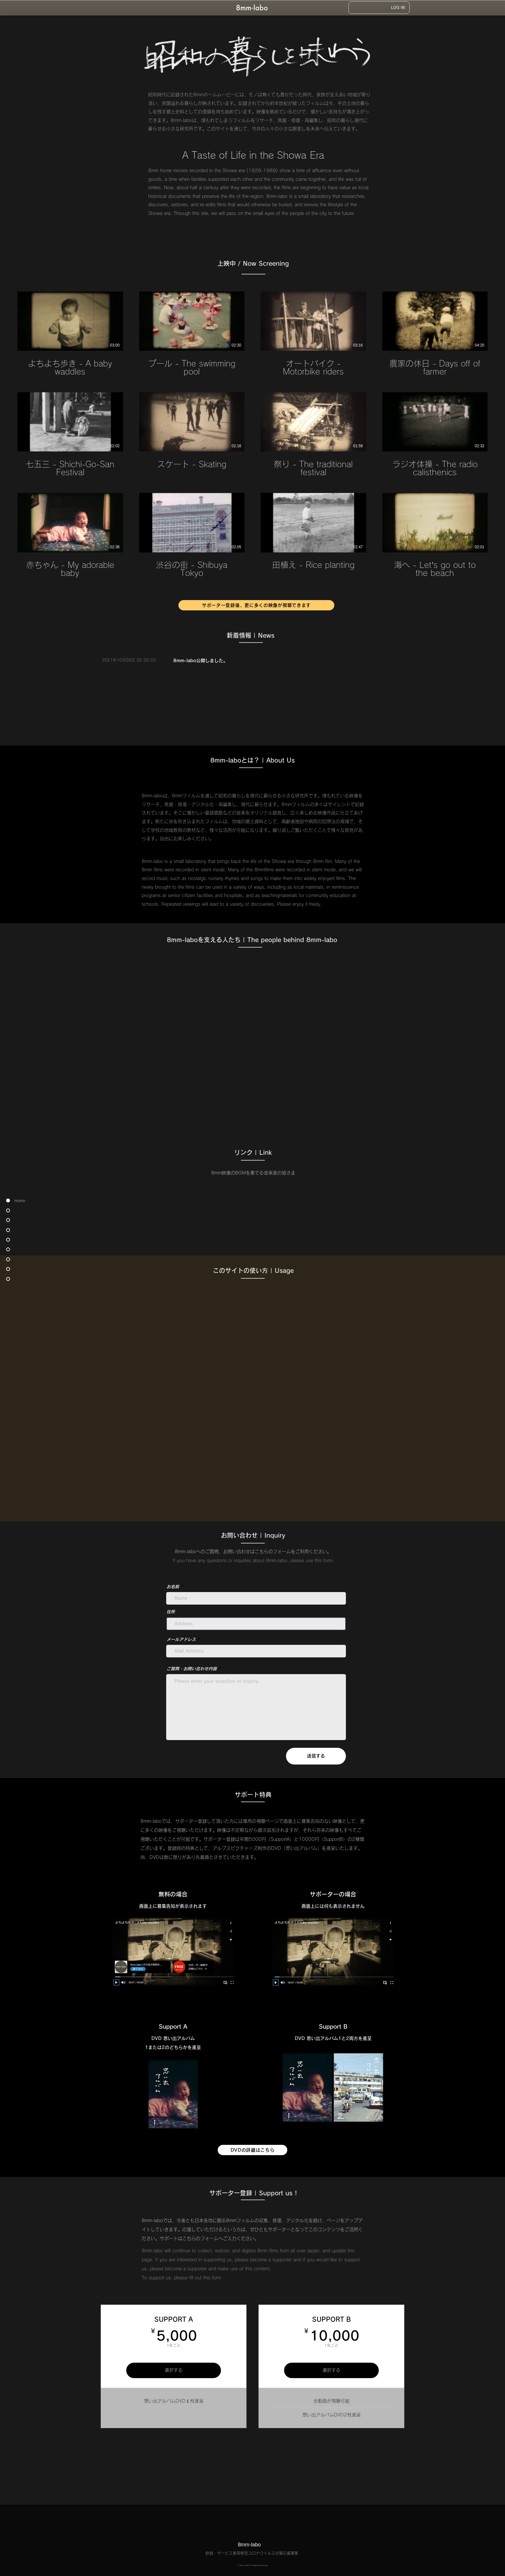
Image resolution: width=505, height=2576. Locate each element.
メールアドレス (181, 1639)
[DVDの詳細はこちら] (252, 2150)
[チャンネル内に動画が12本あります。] (252, 434)
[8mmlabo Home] (252, 7)
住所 (171, 1612)
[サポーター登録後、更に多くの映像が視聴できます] (256, 605)
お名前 (173, 1587)
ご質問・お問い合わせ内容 (192, 1669)
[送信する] (316, 1756)
